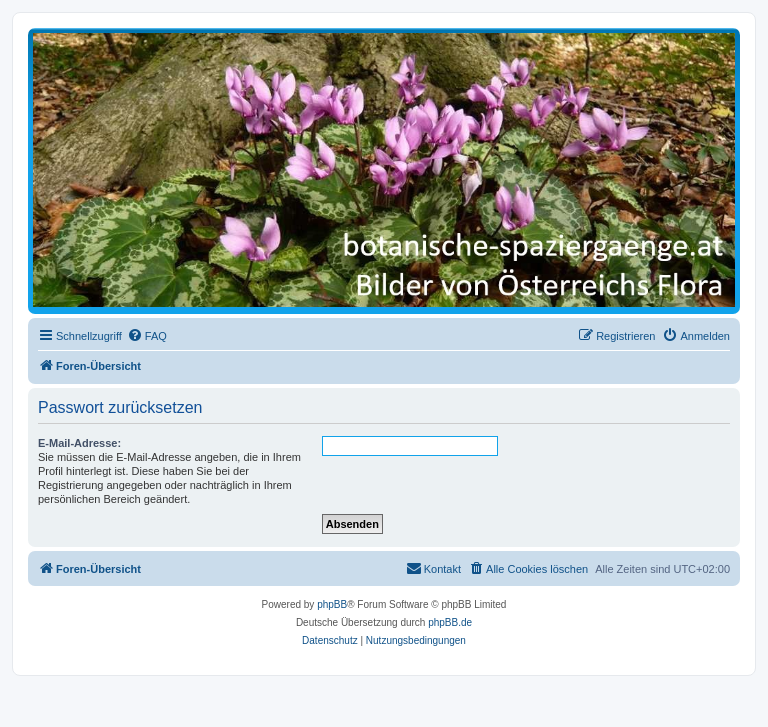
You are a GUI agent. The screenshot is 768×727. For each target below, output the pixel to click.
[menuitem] (147, 336)
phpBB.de (450, 622)
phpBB (332, 604)
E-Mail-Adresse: (79, 443)
